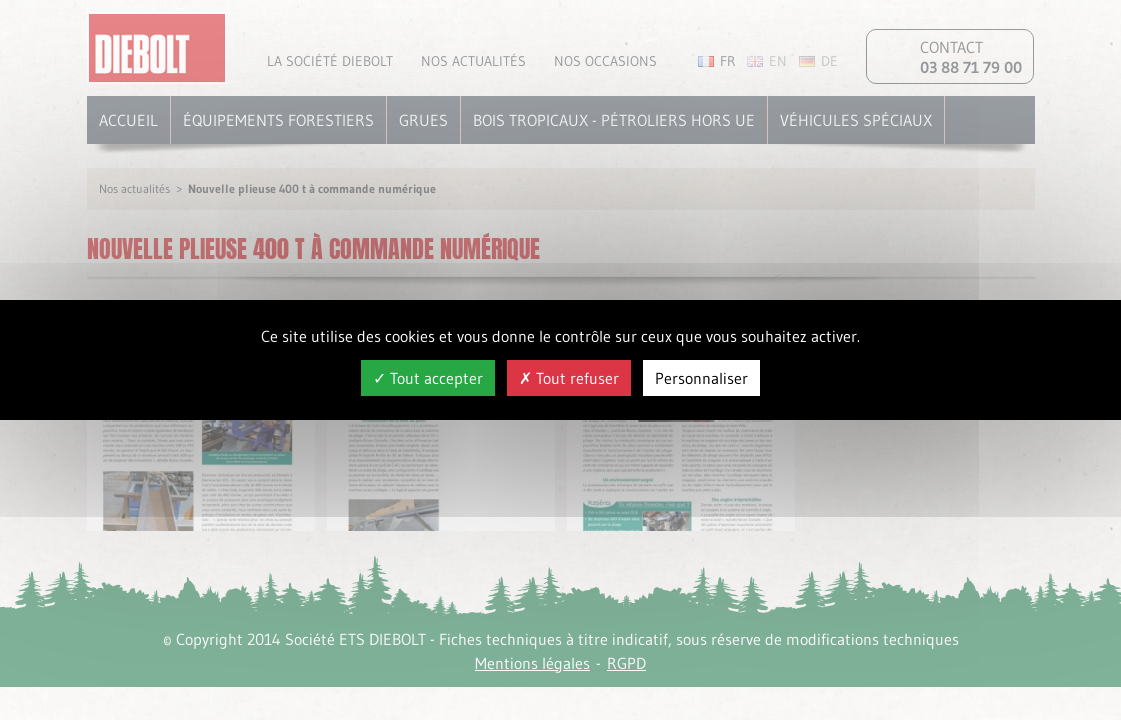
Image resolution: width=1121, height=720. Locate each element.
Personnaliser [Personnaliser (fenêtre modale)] (701, 378)
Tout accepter (428, 378)
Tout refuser (569, 378)
